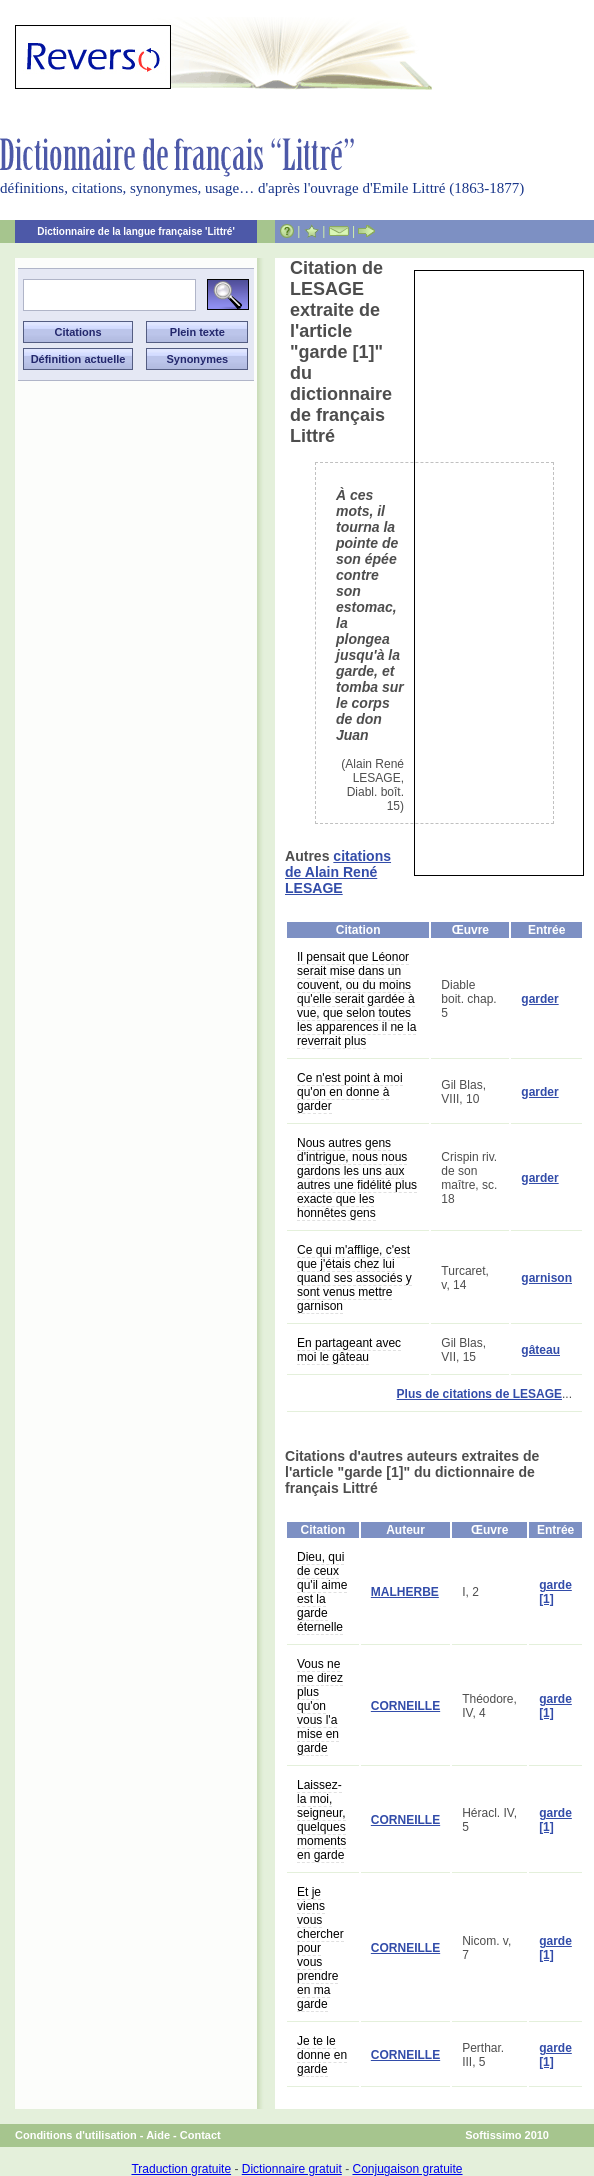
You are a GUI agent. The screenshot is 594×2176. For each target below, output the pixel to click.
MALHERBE (405, 1592)
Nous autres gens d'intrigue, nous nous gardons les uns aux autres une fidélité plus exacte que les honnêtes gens (357, 1178)
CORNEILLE (405, 1706)
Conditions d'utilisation (76, 2135)
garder (539, 999)
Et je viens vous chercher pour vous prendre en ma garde (320, 1948)
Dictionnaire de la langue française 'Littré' (136, 231)
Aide (158, 2135)
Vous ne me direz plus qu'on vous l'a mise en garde (320, 1706)
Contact (200, 2135)
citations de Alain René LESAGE (338, 872)
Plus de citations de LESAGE (479, 1394)
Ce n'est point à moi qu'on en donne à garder (350, 1092)
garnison (546, 1278)
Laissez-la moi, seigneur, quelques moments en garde (321, 1820)
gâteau (540, 1350)
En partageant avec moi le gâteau (349, 1350)
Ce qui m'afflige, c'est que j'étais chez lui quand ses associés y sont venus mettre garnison (354, 1278)
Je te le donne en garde (322, 2055)
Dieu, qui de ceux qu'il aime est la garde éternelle (322, 1592)
